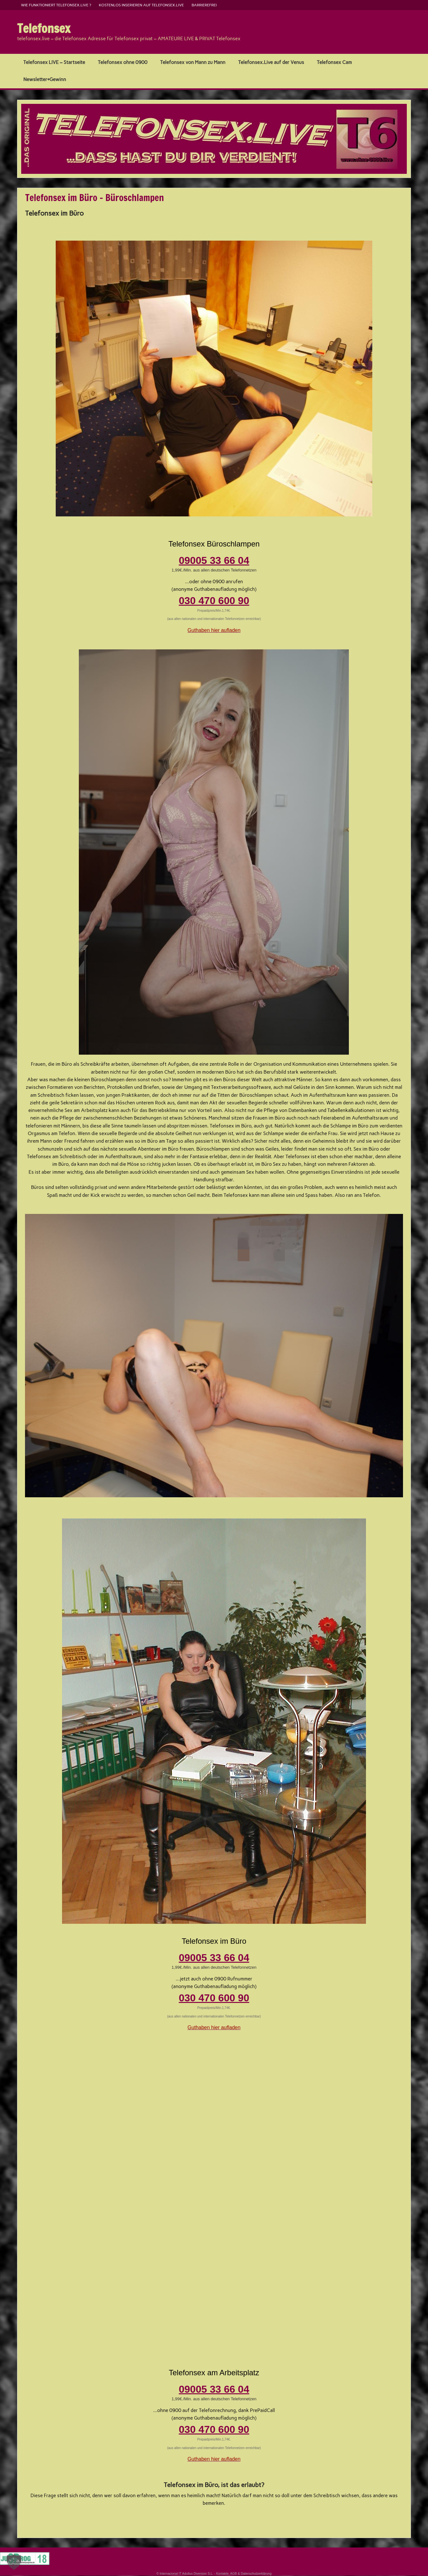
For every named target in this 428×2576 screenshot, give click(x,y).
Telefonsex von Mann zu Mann (192, 62)
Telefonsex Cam (334, 62)
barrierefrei (204, 5)
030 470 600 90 (214, 600)
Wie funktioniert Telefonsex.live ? (56, 5)
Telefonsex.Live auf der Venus (271, 62)
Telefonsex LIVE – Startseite (54, 62)
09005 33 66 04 (214, 560)
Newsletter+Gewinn (44, 79)
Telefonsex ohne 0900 (122, 62)
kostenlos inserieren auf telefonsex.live (141, 5)
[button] (14, 2562)
